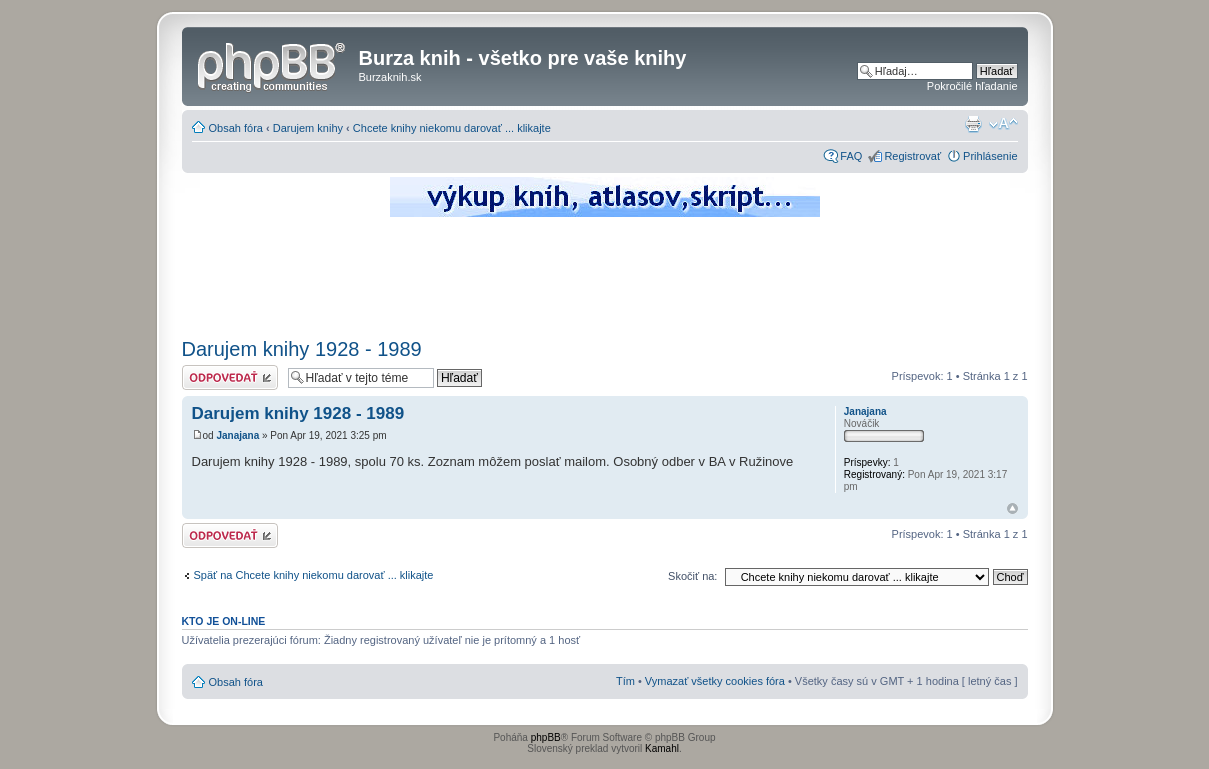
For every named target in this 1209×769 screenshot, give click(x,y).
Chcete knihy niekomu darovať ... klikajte (452, 128)
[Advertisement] (605, 275)
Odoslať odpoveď (230, 377)
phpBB (546, 737)
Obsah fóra (236, 128)
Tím (625, 681)
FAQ (851, 156)
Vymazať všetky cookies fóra (715, 681)
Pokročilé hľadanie (972, 86)
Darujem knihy (308, 128)
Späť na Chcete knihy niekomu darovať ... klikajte (314, 575)
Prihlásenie (990, 156)
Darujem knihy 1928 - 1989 (302, 349)
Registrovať (912, 156)
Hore (1012, 508)
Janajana (237, 435)
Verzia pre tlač (973, 124)
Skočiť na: (692, 576)
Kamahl (662, 748)
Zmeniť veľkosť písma (1003, 124)
